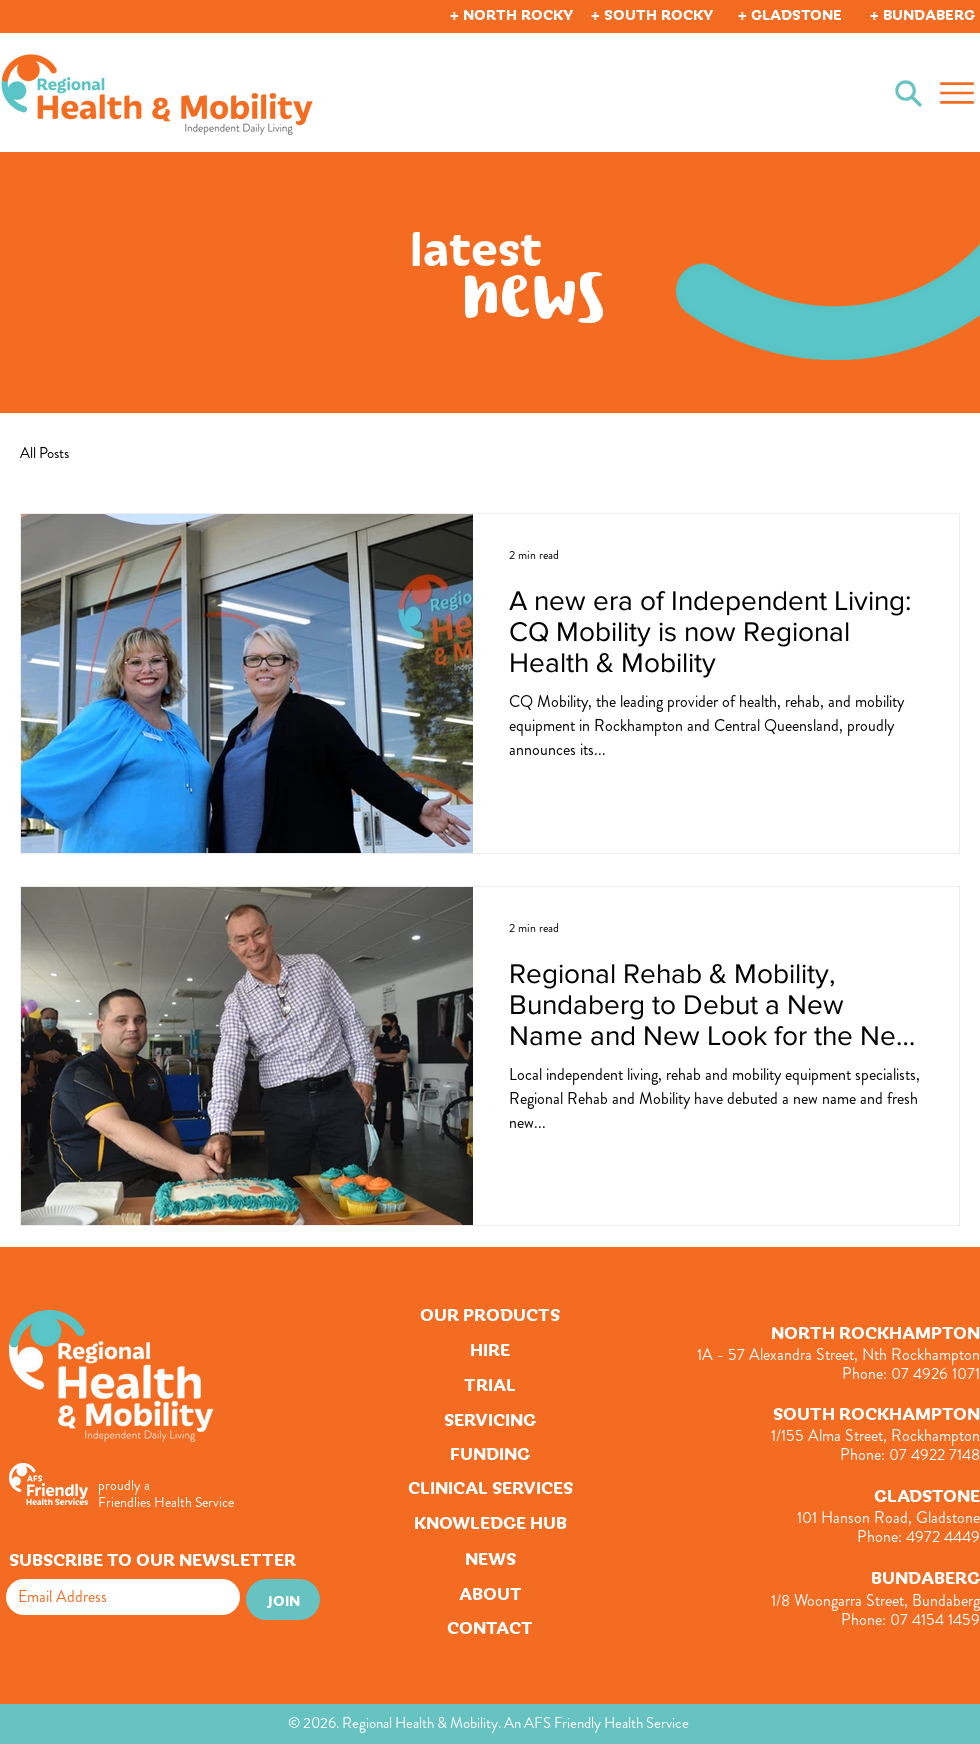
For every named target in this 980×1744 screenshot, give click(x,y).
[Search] (908, 93)
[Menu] (956, 92)
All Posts (44, 453)
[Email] (117, 1597)
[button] (513, 13)
